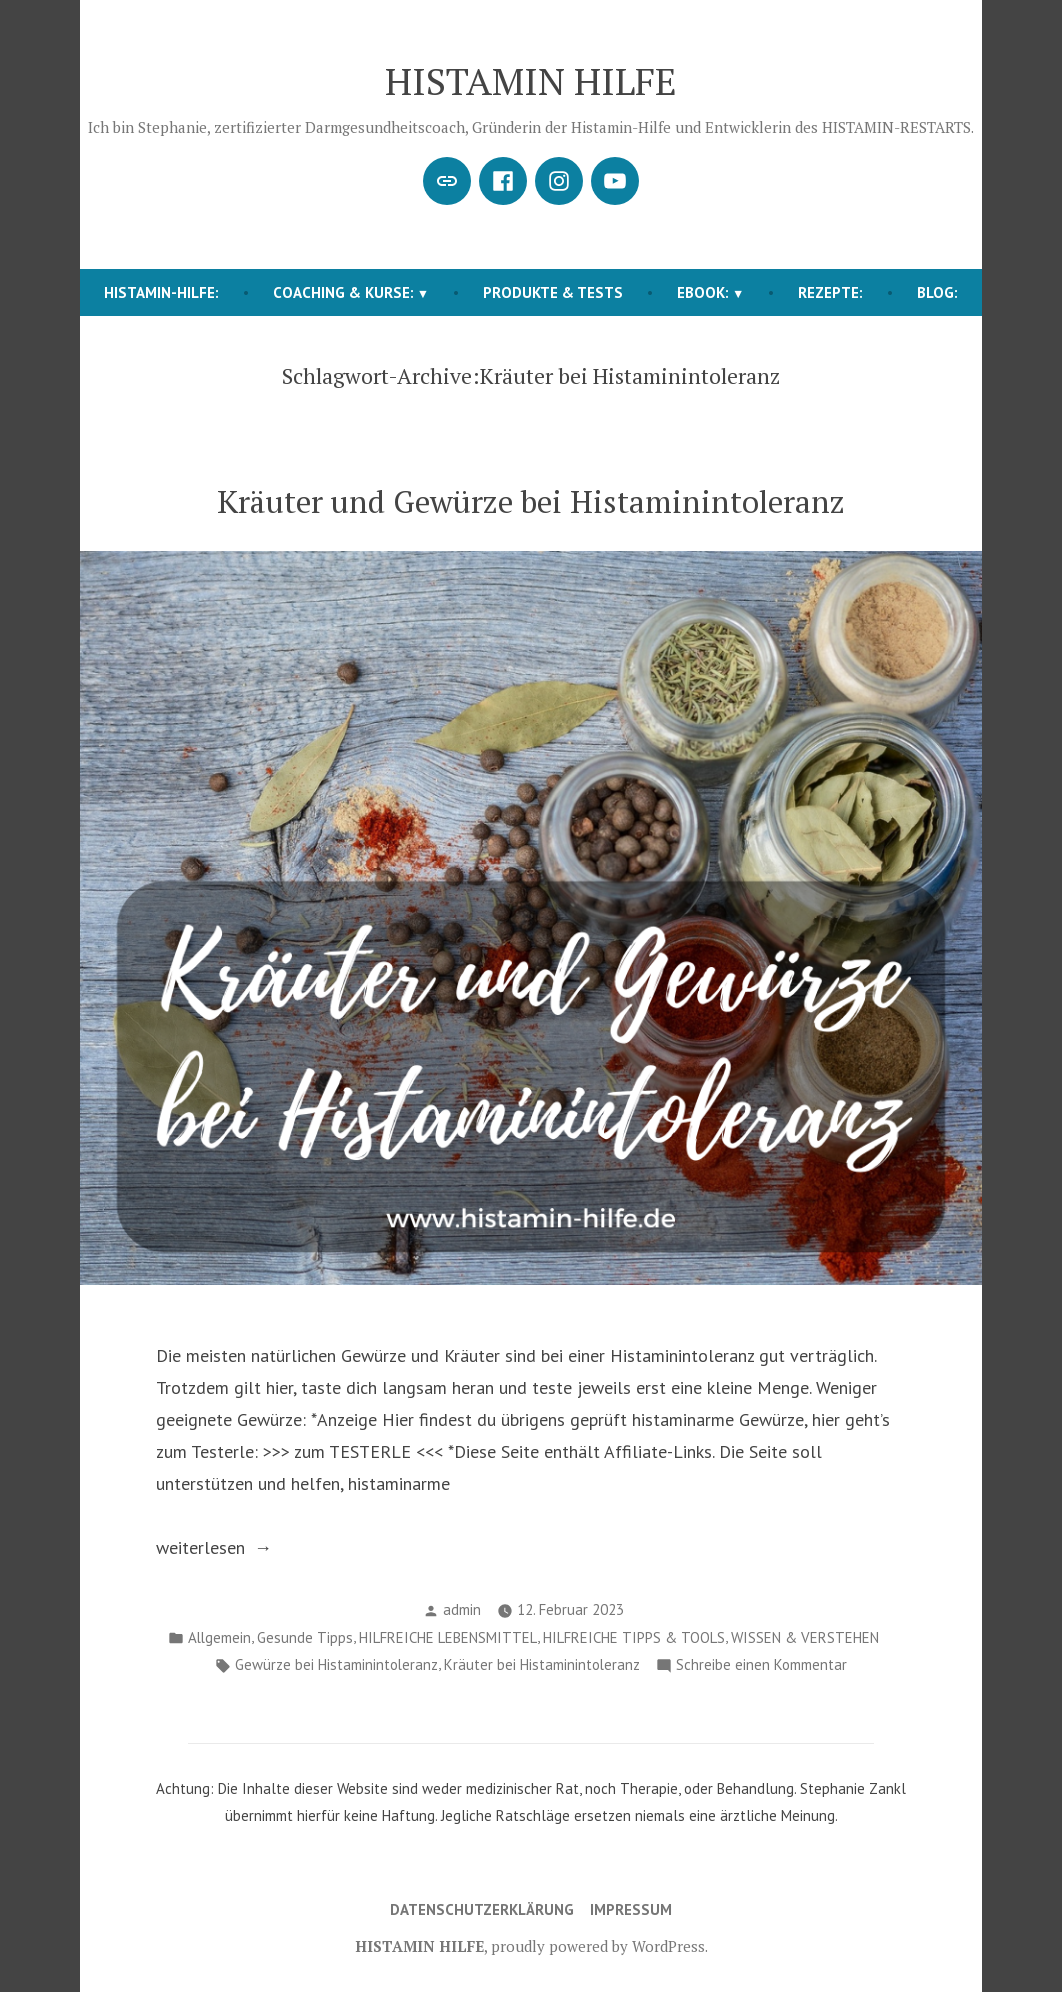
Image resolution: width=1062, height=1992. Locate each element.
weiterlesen (231, 1548)
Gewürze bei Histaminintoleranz (336, 1664)
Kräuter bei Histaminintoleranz (542, 1664)
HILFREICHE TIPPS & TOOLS (634, 1637)
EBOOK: (703, 292)
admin (462, 1609)
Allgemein (219, 1637)
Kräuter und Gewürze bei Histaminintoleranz (531, 501)
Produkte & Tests (553, 292)
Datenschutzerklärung (482, 1909)
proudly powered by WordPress (598, 1946)
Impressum (631, 1909)
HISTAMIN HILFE (531, 81)
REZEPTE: (830, 292)
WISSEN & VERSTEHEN (805, 1637)
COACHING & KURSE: (343, 292)
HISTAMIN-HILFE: (161, 292)
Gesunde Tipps (305, 1637)
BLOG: (937, 292)
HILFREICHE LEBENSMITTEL (448, 1637)
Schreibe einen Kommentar (761, 1665)
